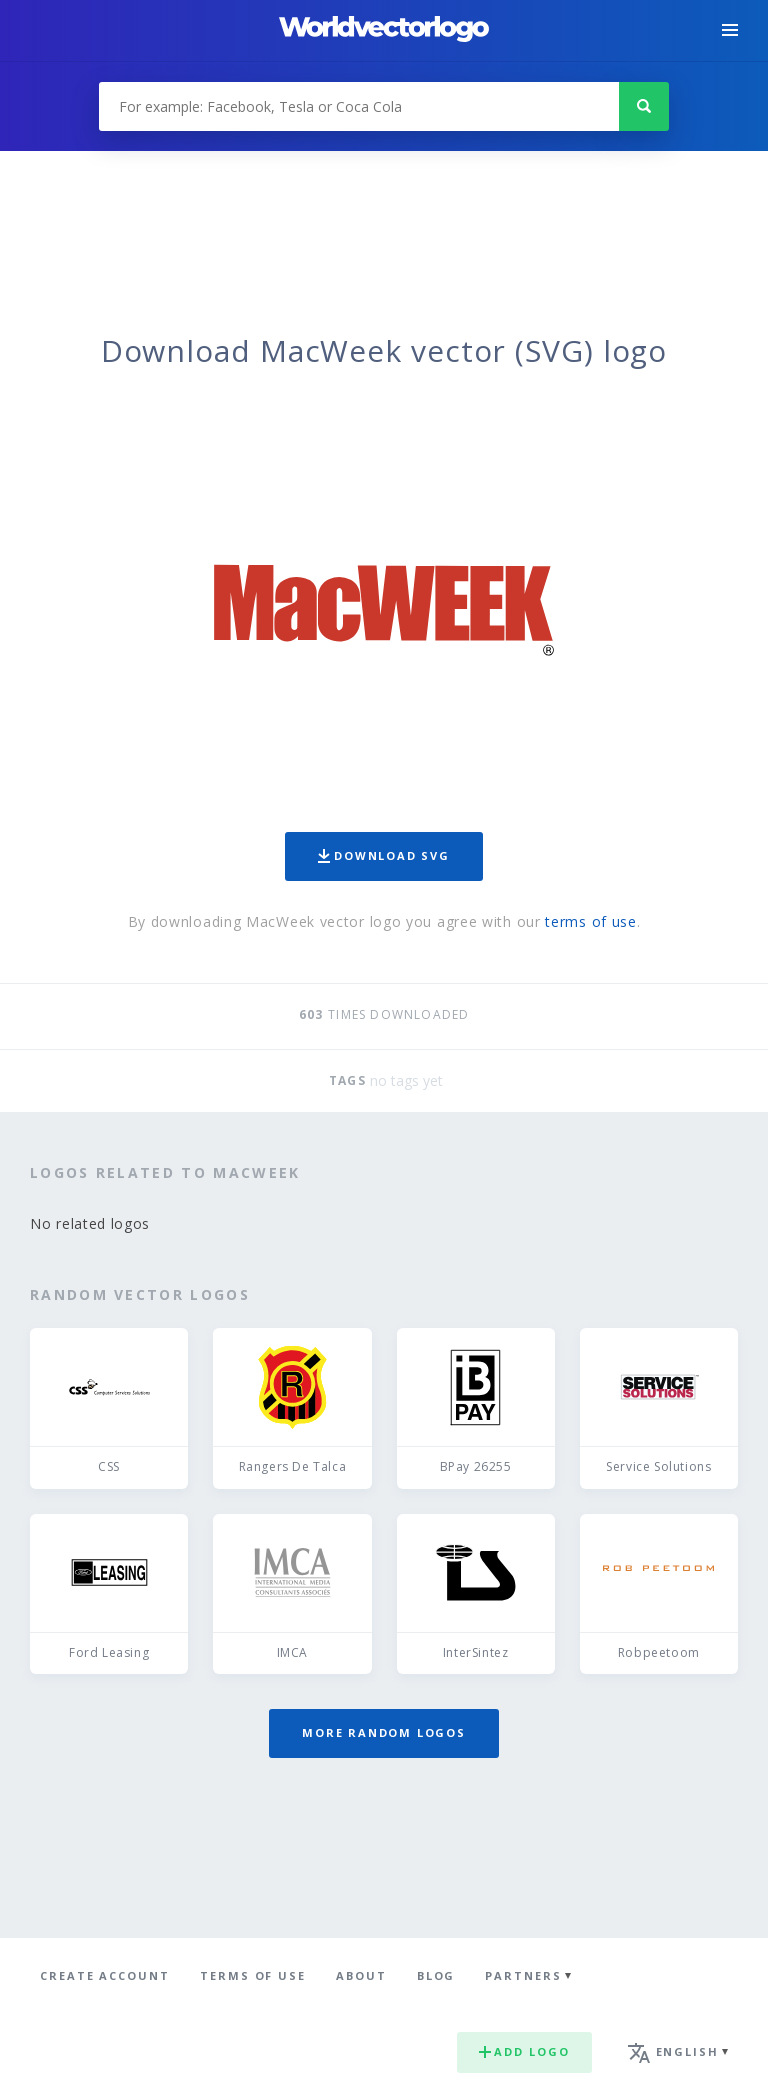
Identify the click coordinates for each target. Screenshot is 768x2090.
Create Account (105, 1975)
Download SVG (384, 855)
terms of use (590, 921)
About (361, 1975)
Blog (436, 1975)
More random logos (384, 1732)
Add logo (524, 2051)
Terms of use (253, 1975)
